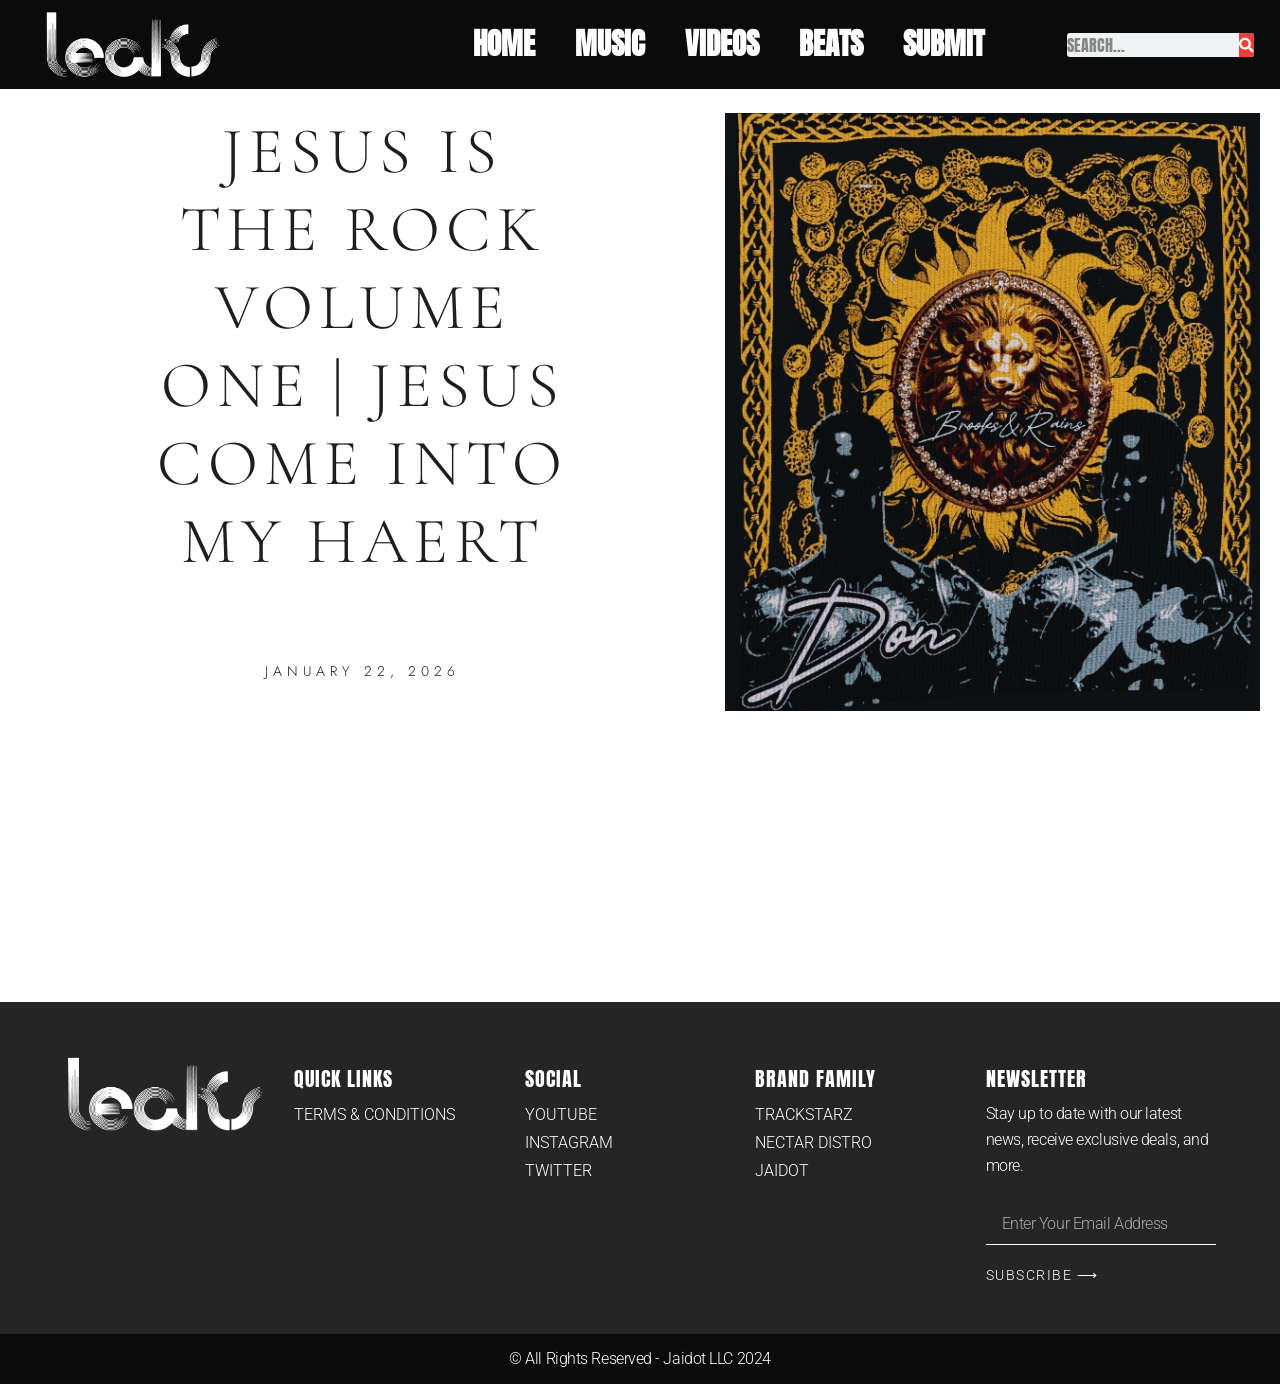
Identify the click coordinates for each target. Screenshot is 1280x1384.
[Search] (1246, 45)
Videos (722, 44)
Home (504, 44)
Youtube (561, 1114)
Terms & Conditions (374, 1114)
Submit (948, 44)
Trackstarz (804, 1114)
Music (610, 44)
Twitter (558, 1170)
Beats (831, 44)
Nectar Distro (813, 1142)
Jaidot (782, 1170)
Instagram (569, 1142)
